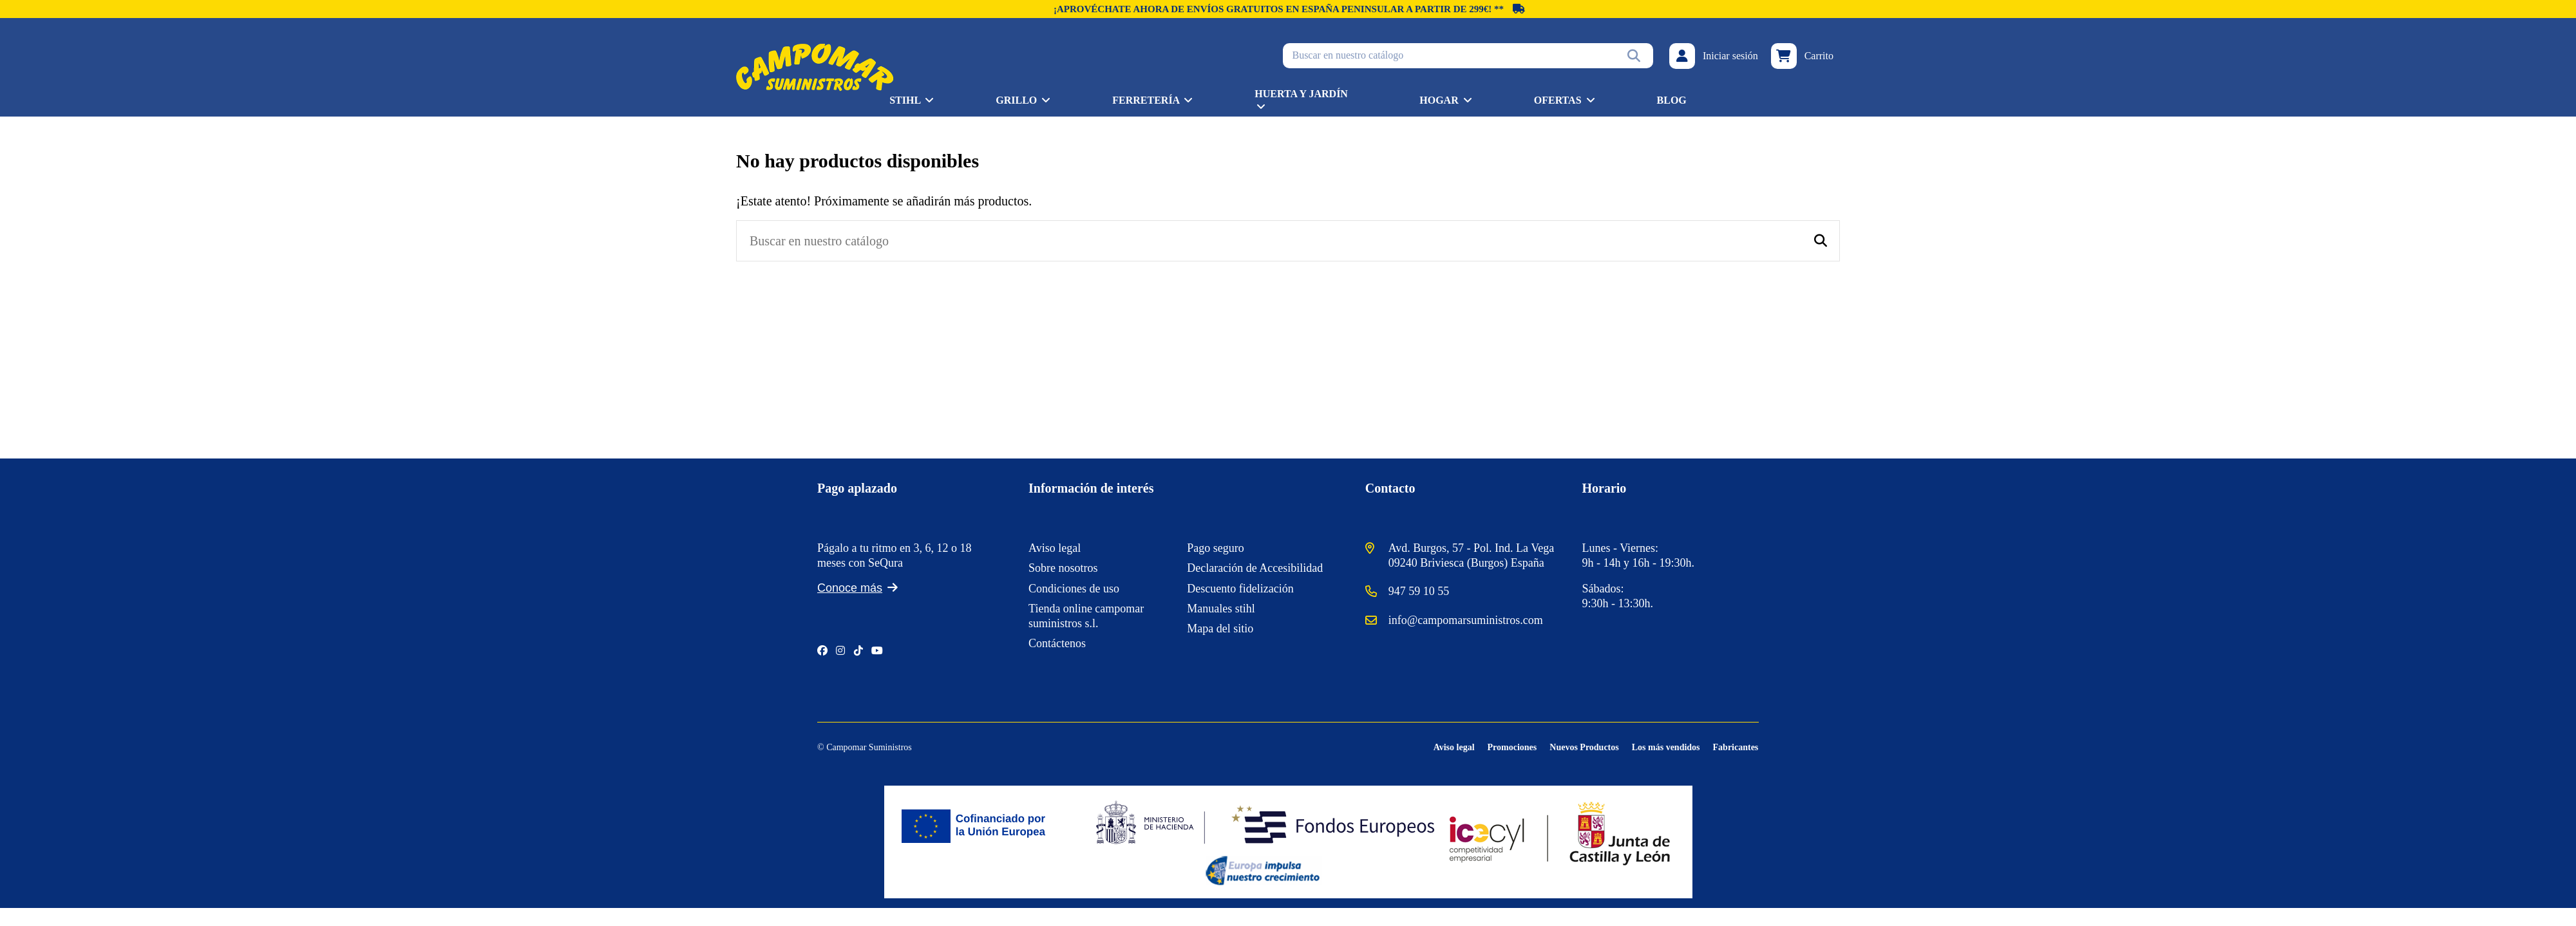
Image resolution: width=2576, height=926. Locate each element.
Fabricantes (1736, 747)
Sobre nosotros (1063, 568)
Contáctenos (1057, 643)
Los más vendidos (1666, 747)
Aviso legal (1054, 548)
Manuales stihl (1221, 608)
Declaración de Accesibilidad (1255, 568)
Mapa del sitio (1220, 628)
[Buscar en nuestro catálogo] (1634, 55)
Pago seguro (1215, 548)
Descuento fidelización (1240, 588)
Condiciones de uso (1073, 588)
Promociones (1512, 747)
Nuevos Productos (1583, 747)
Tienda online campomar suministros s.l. (1086, 616)
